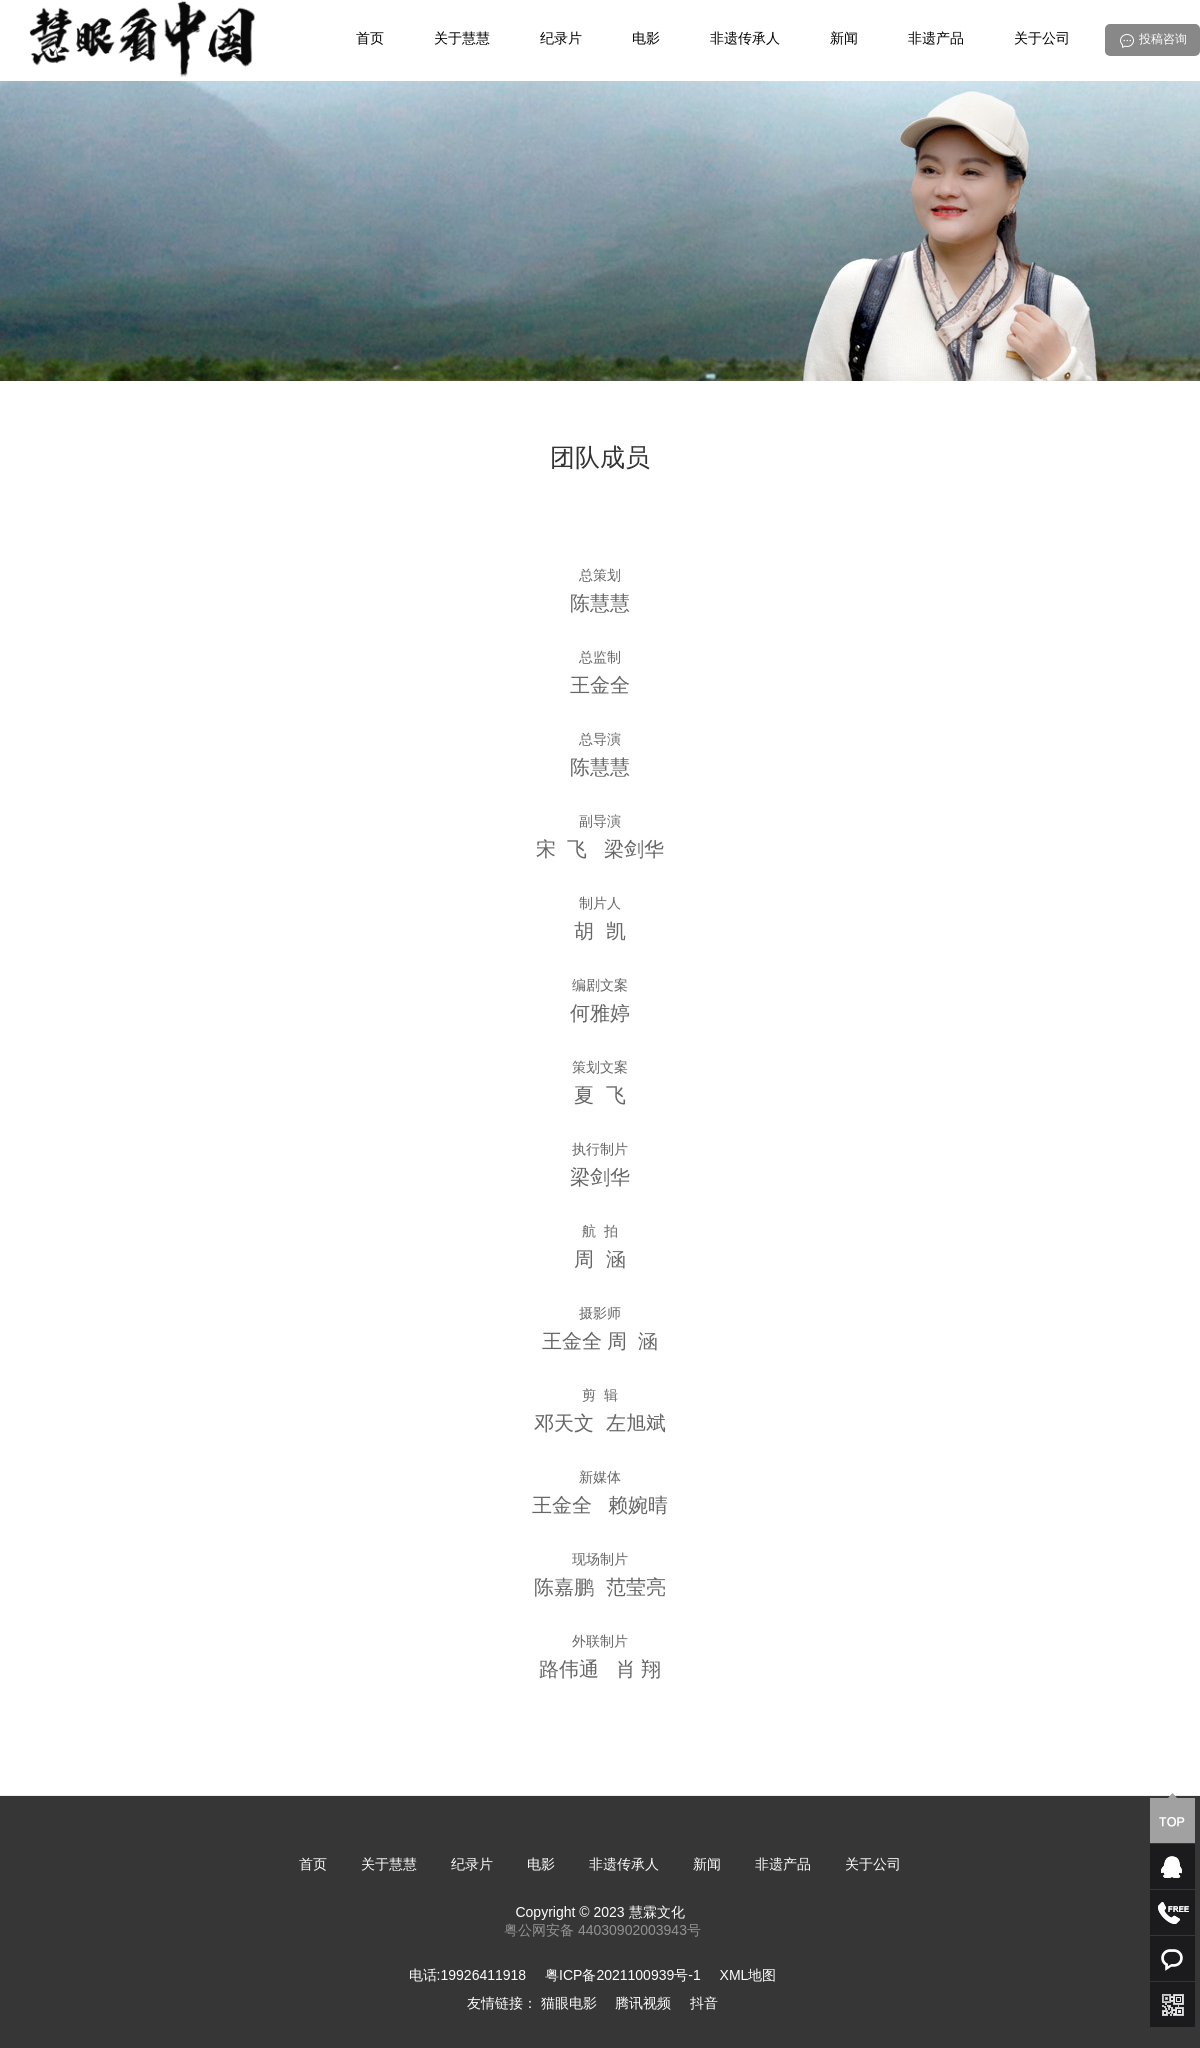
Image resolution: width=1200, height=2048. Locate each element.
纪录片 (561, 39)
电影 (646, 39)
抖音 (704, 2004)
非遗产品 (936, 39)
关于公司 (1042, 39)
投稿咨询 (1163, 39)
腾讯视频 (643, 2004)
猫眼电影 (569, 2004)
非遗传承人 (745, 39)
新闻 (844, 39)
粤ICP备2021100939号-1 (623, 1976)
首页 (370, 39)
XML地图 (748, 1976)
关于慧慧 (462, 39)
